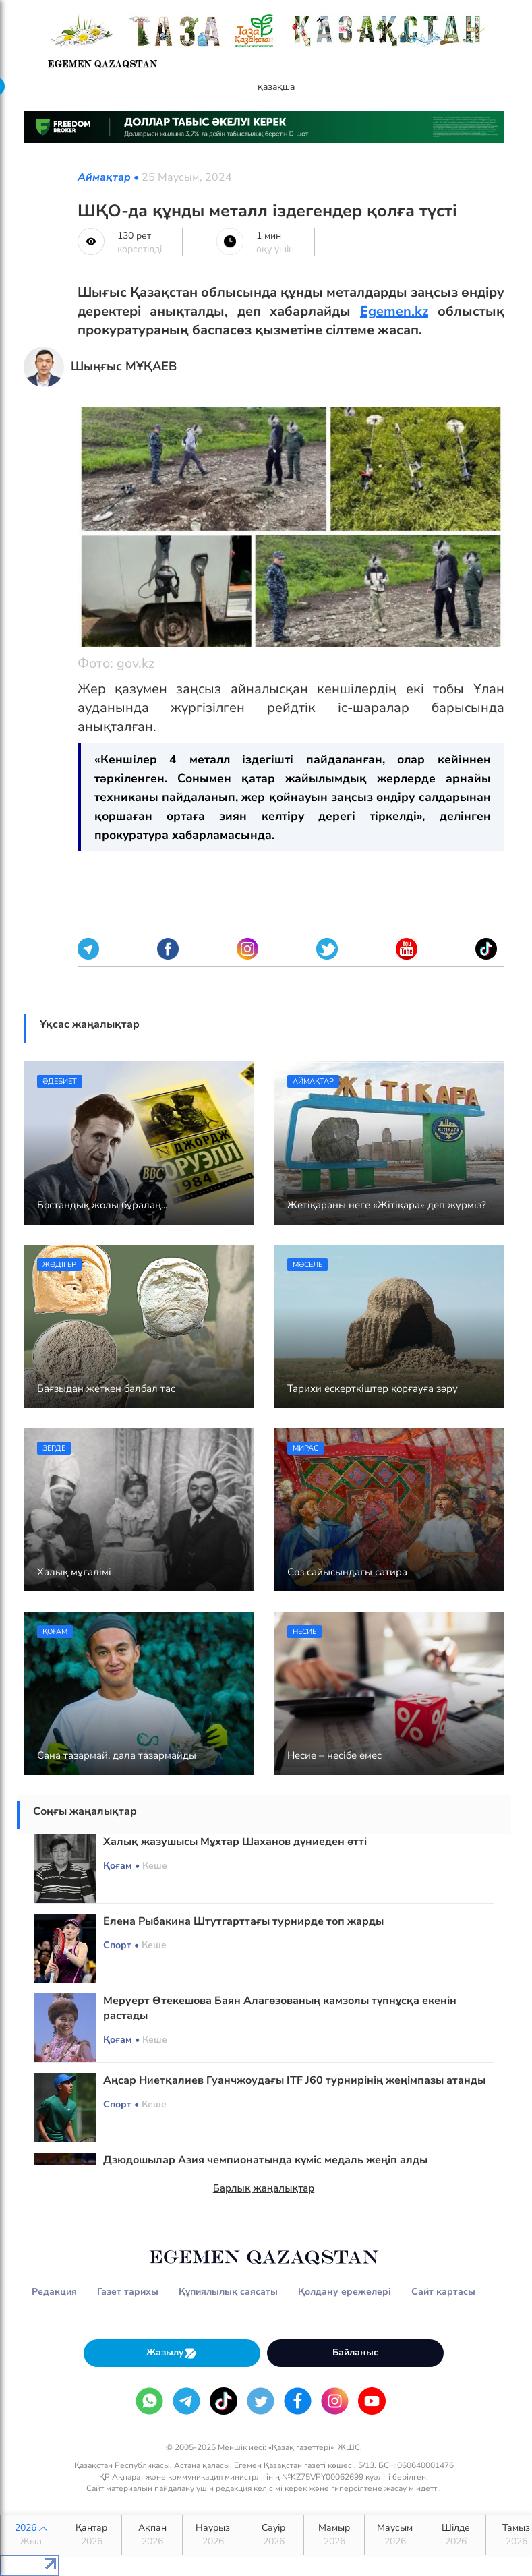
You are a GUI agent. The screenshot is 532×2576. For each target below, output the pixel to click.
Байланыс (355, 2352)
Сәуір (273, 2534)
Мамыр (334, 2534)
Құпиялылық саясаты (228, 2291)
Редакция (54, 2291)
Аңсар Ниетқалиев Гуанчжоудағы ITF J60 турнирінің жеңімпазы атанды (294, 2080)
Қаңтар (91, 2534)
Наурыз (212, 2534)
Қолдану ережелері (344, 2291)
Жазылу (172, 2353)
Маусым (395, 2534)
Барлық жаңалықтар (264, 2188)
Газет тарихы (127, 2291)
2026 (30, 2534)
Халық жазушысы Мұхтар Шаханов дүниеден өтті (235, 1841)
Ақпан (152, 2534)
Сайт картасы (443, 2291)
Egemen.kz (394, 311)
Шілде (455, 2534)
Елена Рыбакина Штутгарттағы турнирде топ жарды (243, 1921)
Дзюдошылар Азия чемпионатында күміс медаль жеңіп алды (265, 2160)
